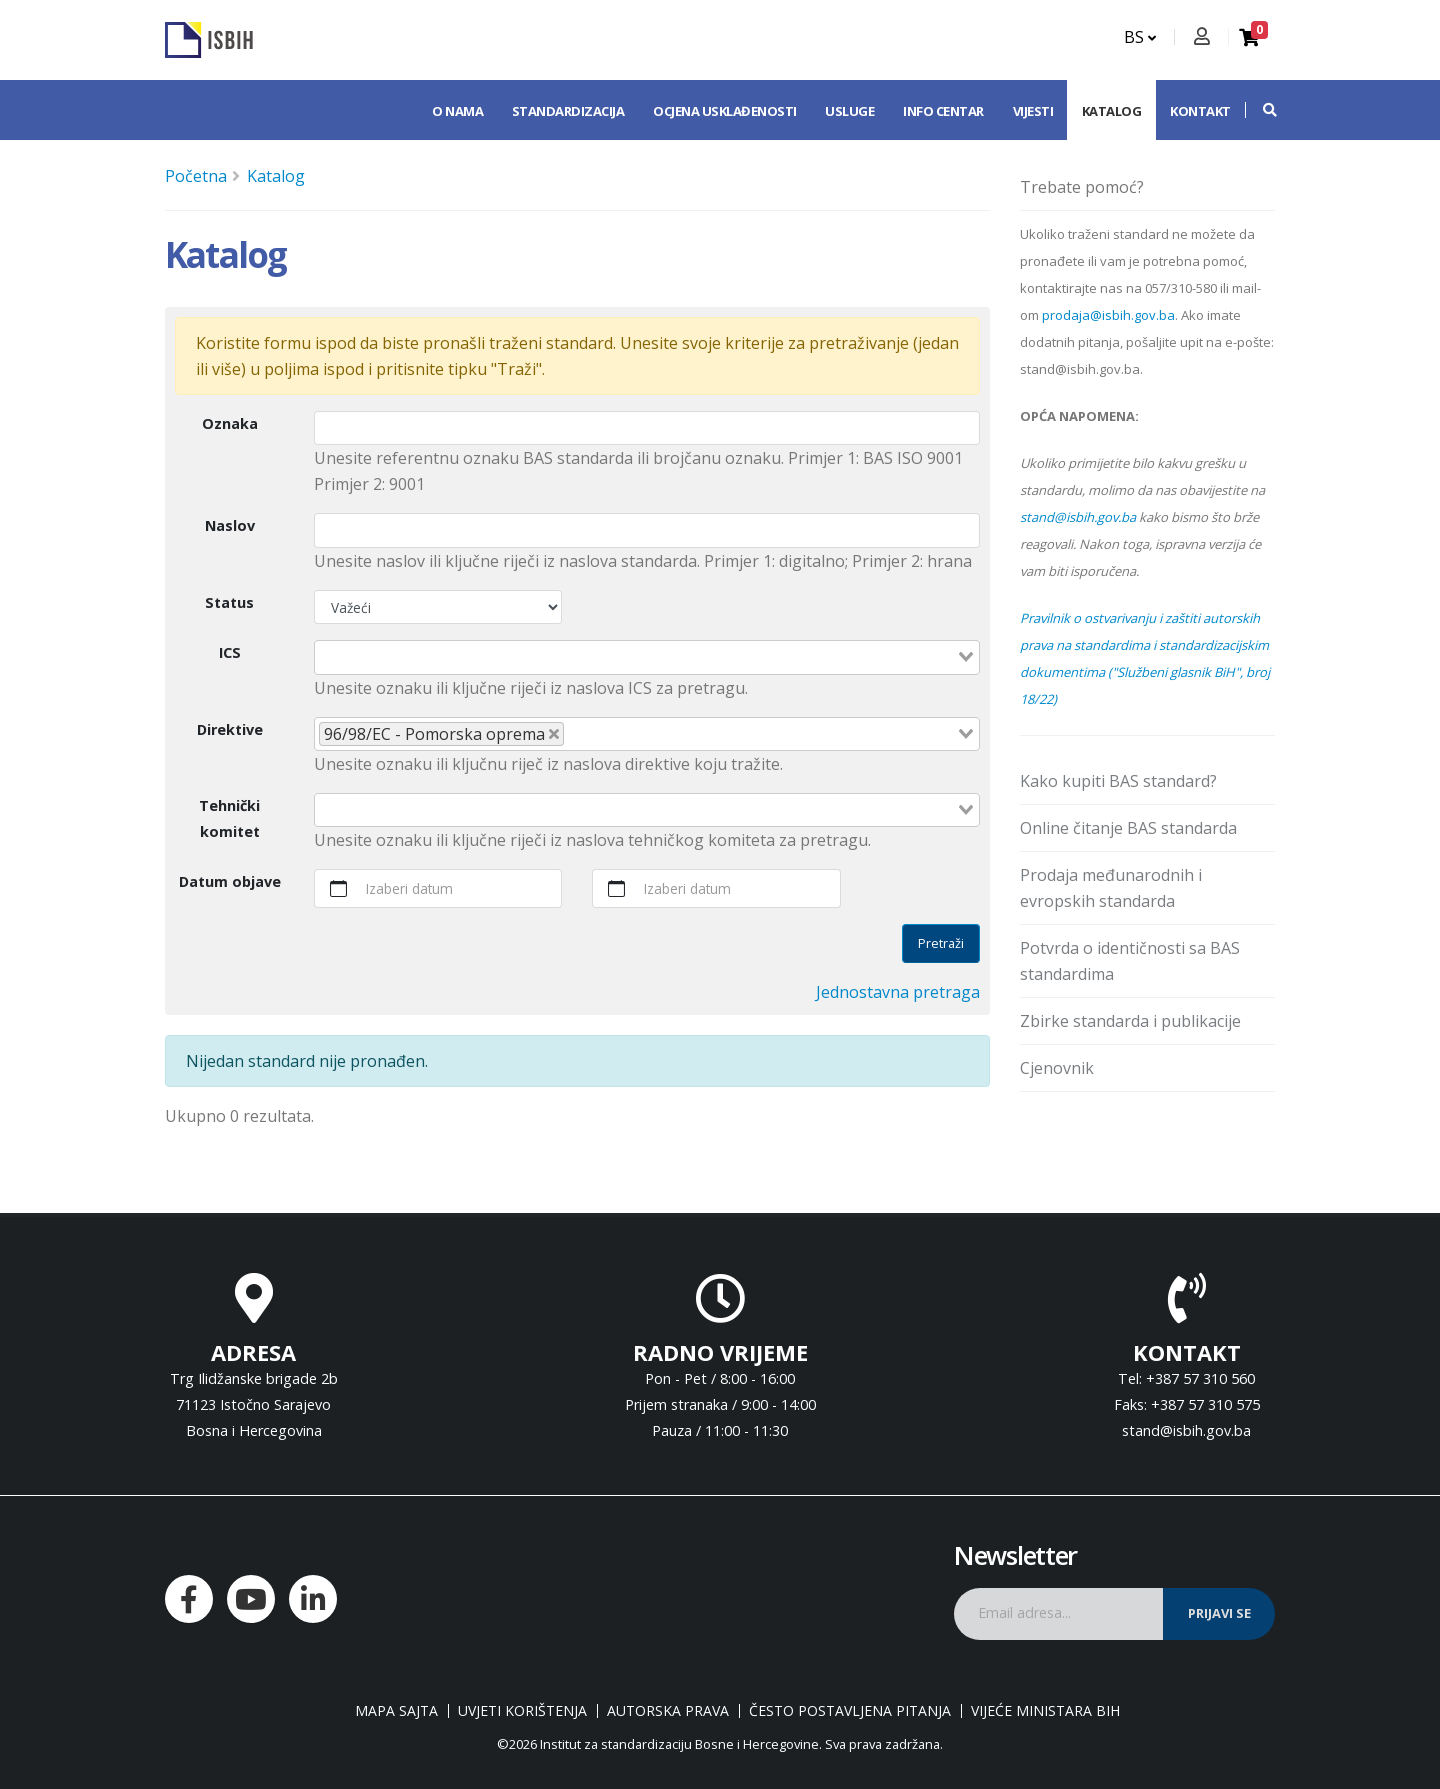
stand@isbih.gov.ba (1078, 517)
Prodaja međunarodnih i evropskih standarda (1111, 888)
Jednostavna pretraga (898, 992)
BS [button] (1140, 37)
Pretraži (941, 943)
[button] (1260, 110)
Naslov (230, 525)
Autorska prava (668, 1711)
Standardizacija (568, 111)
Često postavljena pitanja (850, 1711)
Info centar (943, 111)
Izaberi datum (409, 888)
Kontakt (1200, 111)
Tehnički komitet (229, 818)
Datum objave (230, 881)
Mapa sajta (396, 1711)
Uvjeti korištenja (522, 1711)
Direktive (230, 729)
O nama (457, 111)
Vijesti (1033, 111)
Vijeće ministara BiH (1045, 1711)
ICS (230, 652)
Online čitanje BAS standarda (1128, 828)
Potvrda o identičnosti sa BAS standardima (1130, 961)
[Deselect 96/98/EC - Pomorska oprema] (554, 734)
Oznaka (230, 423)
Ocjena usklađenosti (725, 111)
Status (229, 602)
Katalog (1112, 111)
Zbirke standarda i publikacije (1130, 1021)
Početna (196, 176)
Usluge (849, 111)
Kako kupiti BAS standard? (1118, 781)
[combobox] (647, 657)
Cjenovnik (1057, 1068)
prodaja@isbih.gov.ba (1108, 315)
